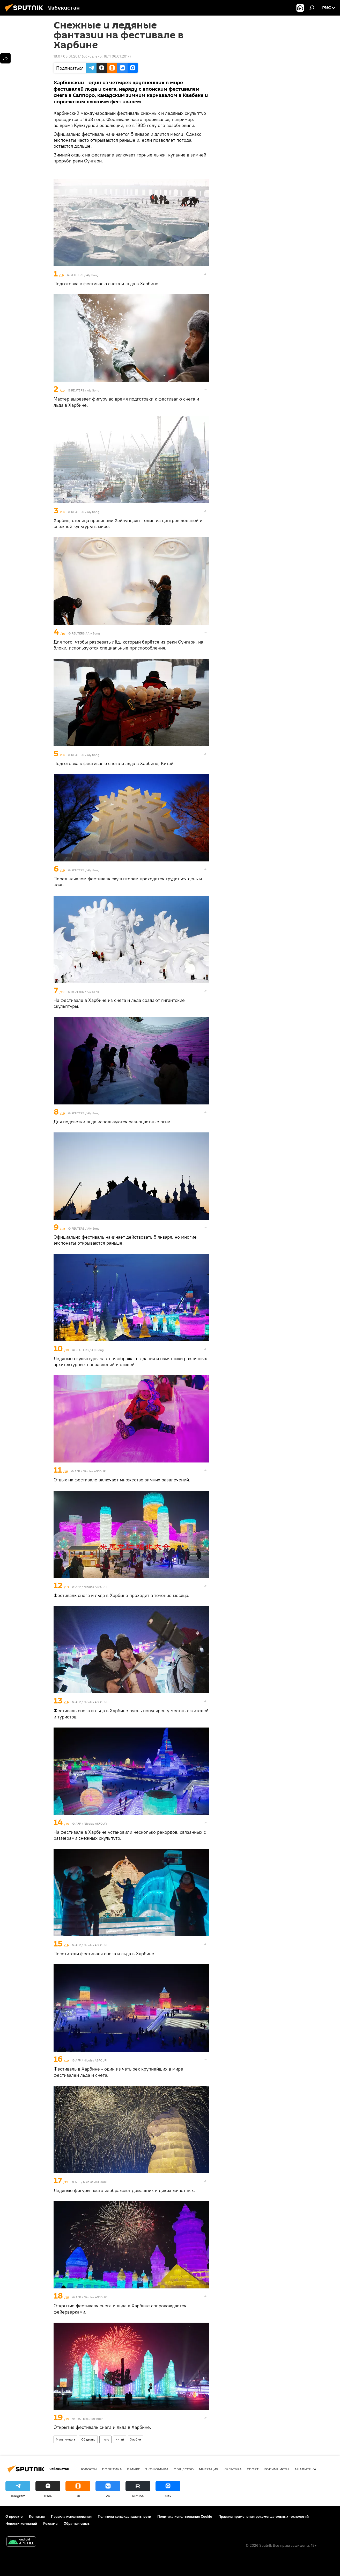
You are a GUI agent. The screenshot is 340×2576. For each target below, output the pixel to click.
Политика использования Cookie (184, 2516)
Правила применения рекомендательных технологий (263, 2516)
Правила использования (71, 2516)
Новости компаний (21, 2523)
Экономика (156, 2469)
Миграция (208, 2469)
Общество (88, 2439)
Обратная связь (77, 2523)
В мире (133, 2469)
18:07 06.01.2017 (67, 56)
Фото (105, 2439)
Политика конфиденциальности (124, 2516)
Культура (233, 2469)
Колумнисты (276, 2469)
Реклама (50, 2523)
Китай (119, 2439)
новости (88, 2469)
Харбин (135, 2439)
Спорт (252, 2469)
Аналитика (305, 2469)
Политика (112, 2469)
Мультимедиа (65, 2439)
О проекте (14, 2516)
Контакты (37, 2516)
